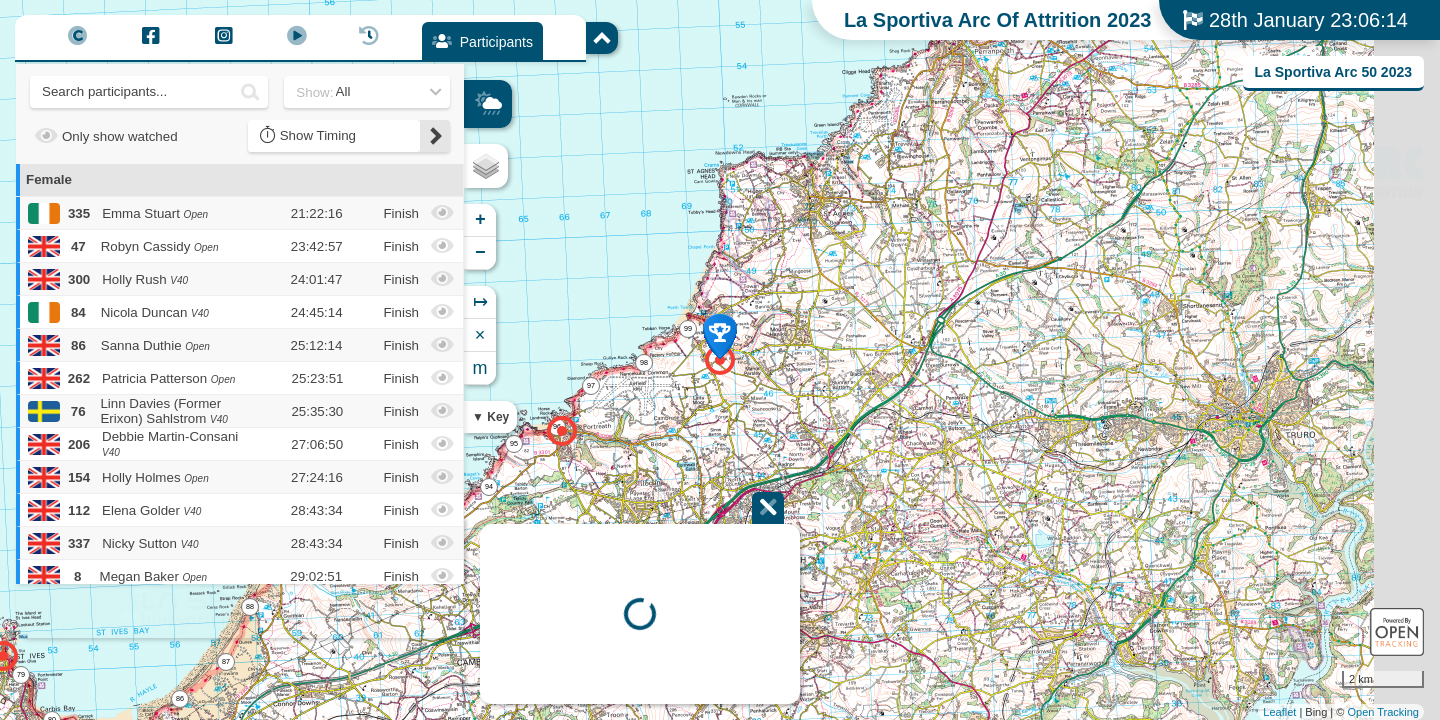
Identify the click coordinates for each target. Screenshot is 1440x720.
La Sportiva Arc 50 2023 (1333, 72)
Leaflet (1279, 712)
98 (644, 362)
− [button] (480, 253)
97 (591, 385)
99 (688, 328)
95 (514, 443)
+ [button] (480, 220)
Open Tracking (1383, 712)
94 (489, 486)
